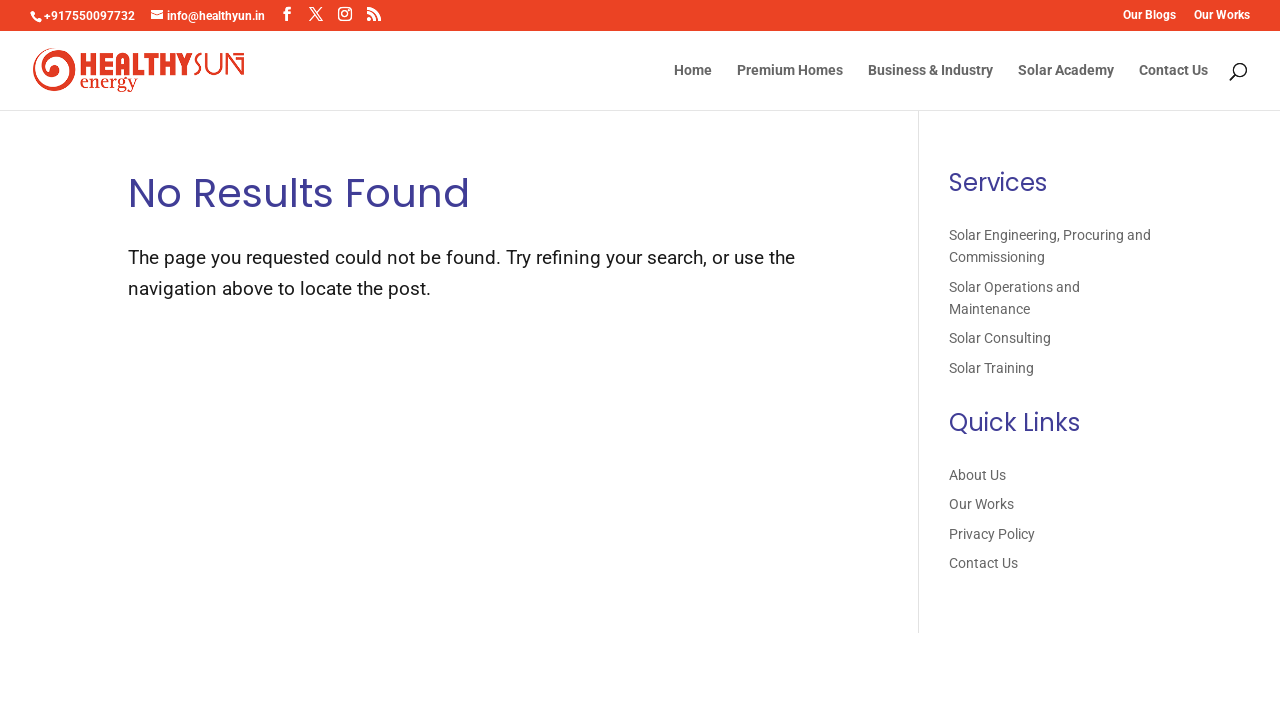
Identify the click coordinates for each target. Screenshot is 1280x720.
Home (693, 70)
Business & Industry (930, 70)
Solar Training (991, 368)
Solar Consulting (1000, 338)
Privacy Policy (992, 534)
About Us (977, 475)
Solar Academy (1066, 70)
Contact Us (1173, 70)
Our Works (1222, 15)
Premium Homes (790, 70)
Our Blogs (1149, 15)
